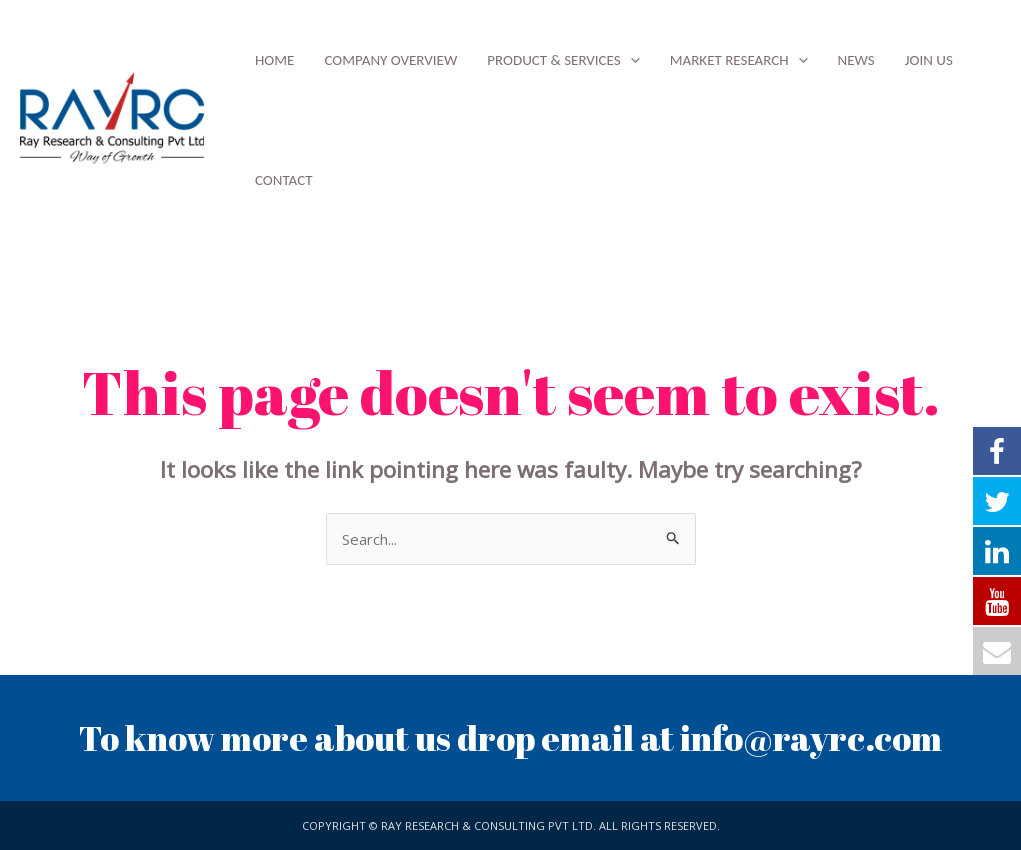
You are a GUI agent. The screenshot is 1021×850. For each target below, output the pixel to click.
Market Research (739, 60)
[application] (630, 60)
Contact (284, 180)
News (856, 60)
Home (274, 60)
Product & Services (563, 60)
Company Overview (390, 60)
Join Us (929, 60)
